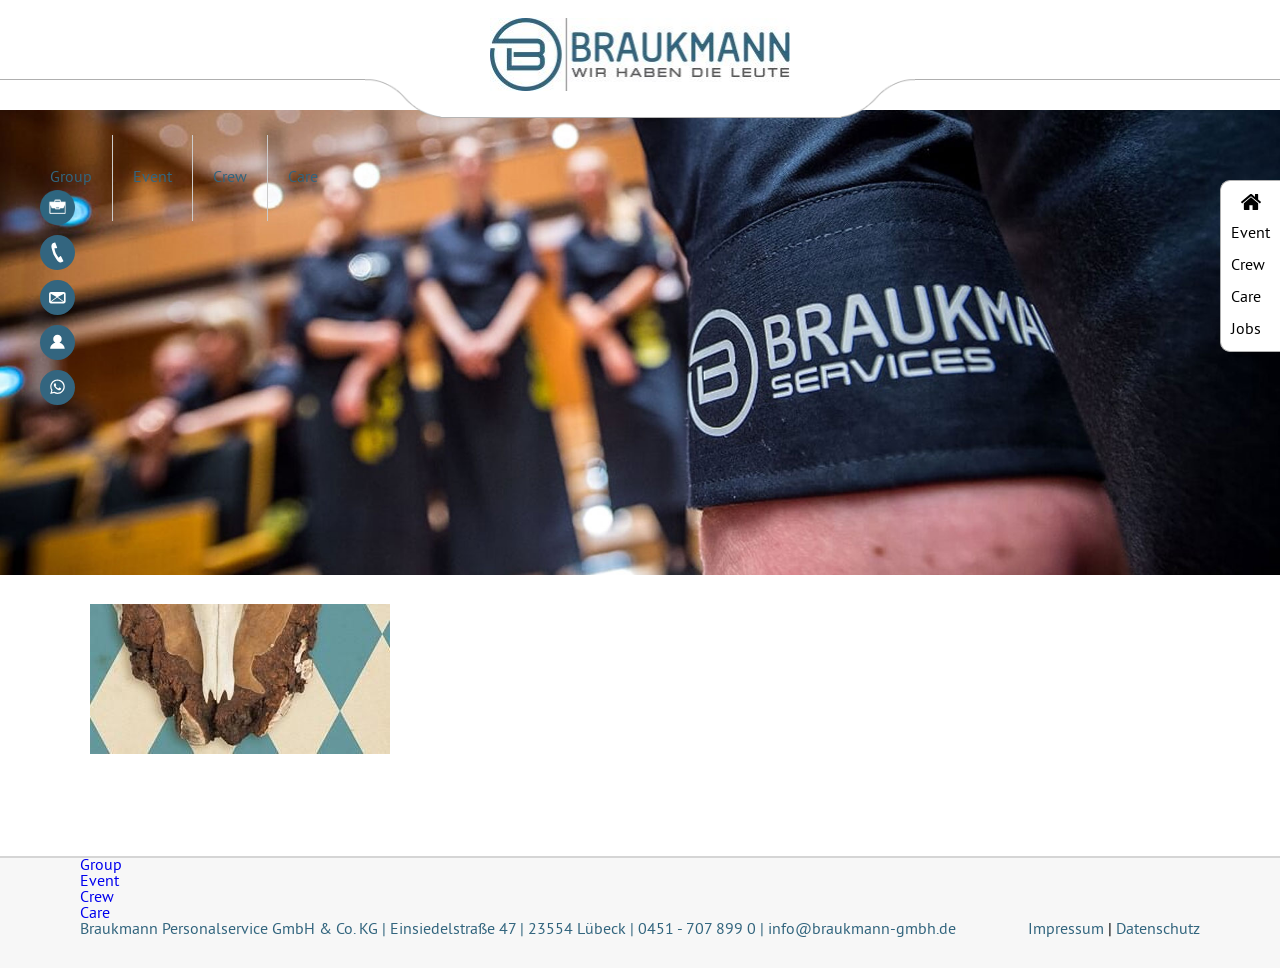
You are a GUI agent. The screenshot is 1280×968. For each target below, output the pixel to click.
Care (303, 178)
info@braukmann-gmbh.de (862, 930)
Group (71, 178)
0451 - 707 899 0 (697, 930)
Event (152, 178)
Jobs (1246, 330)
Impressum (1066, 930)
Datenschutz (1158, 930)
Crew (230, 178)
